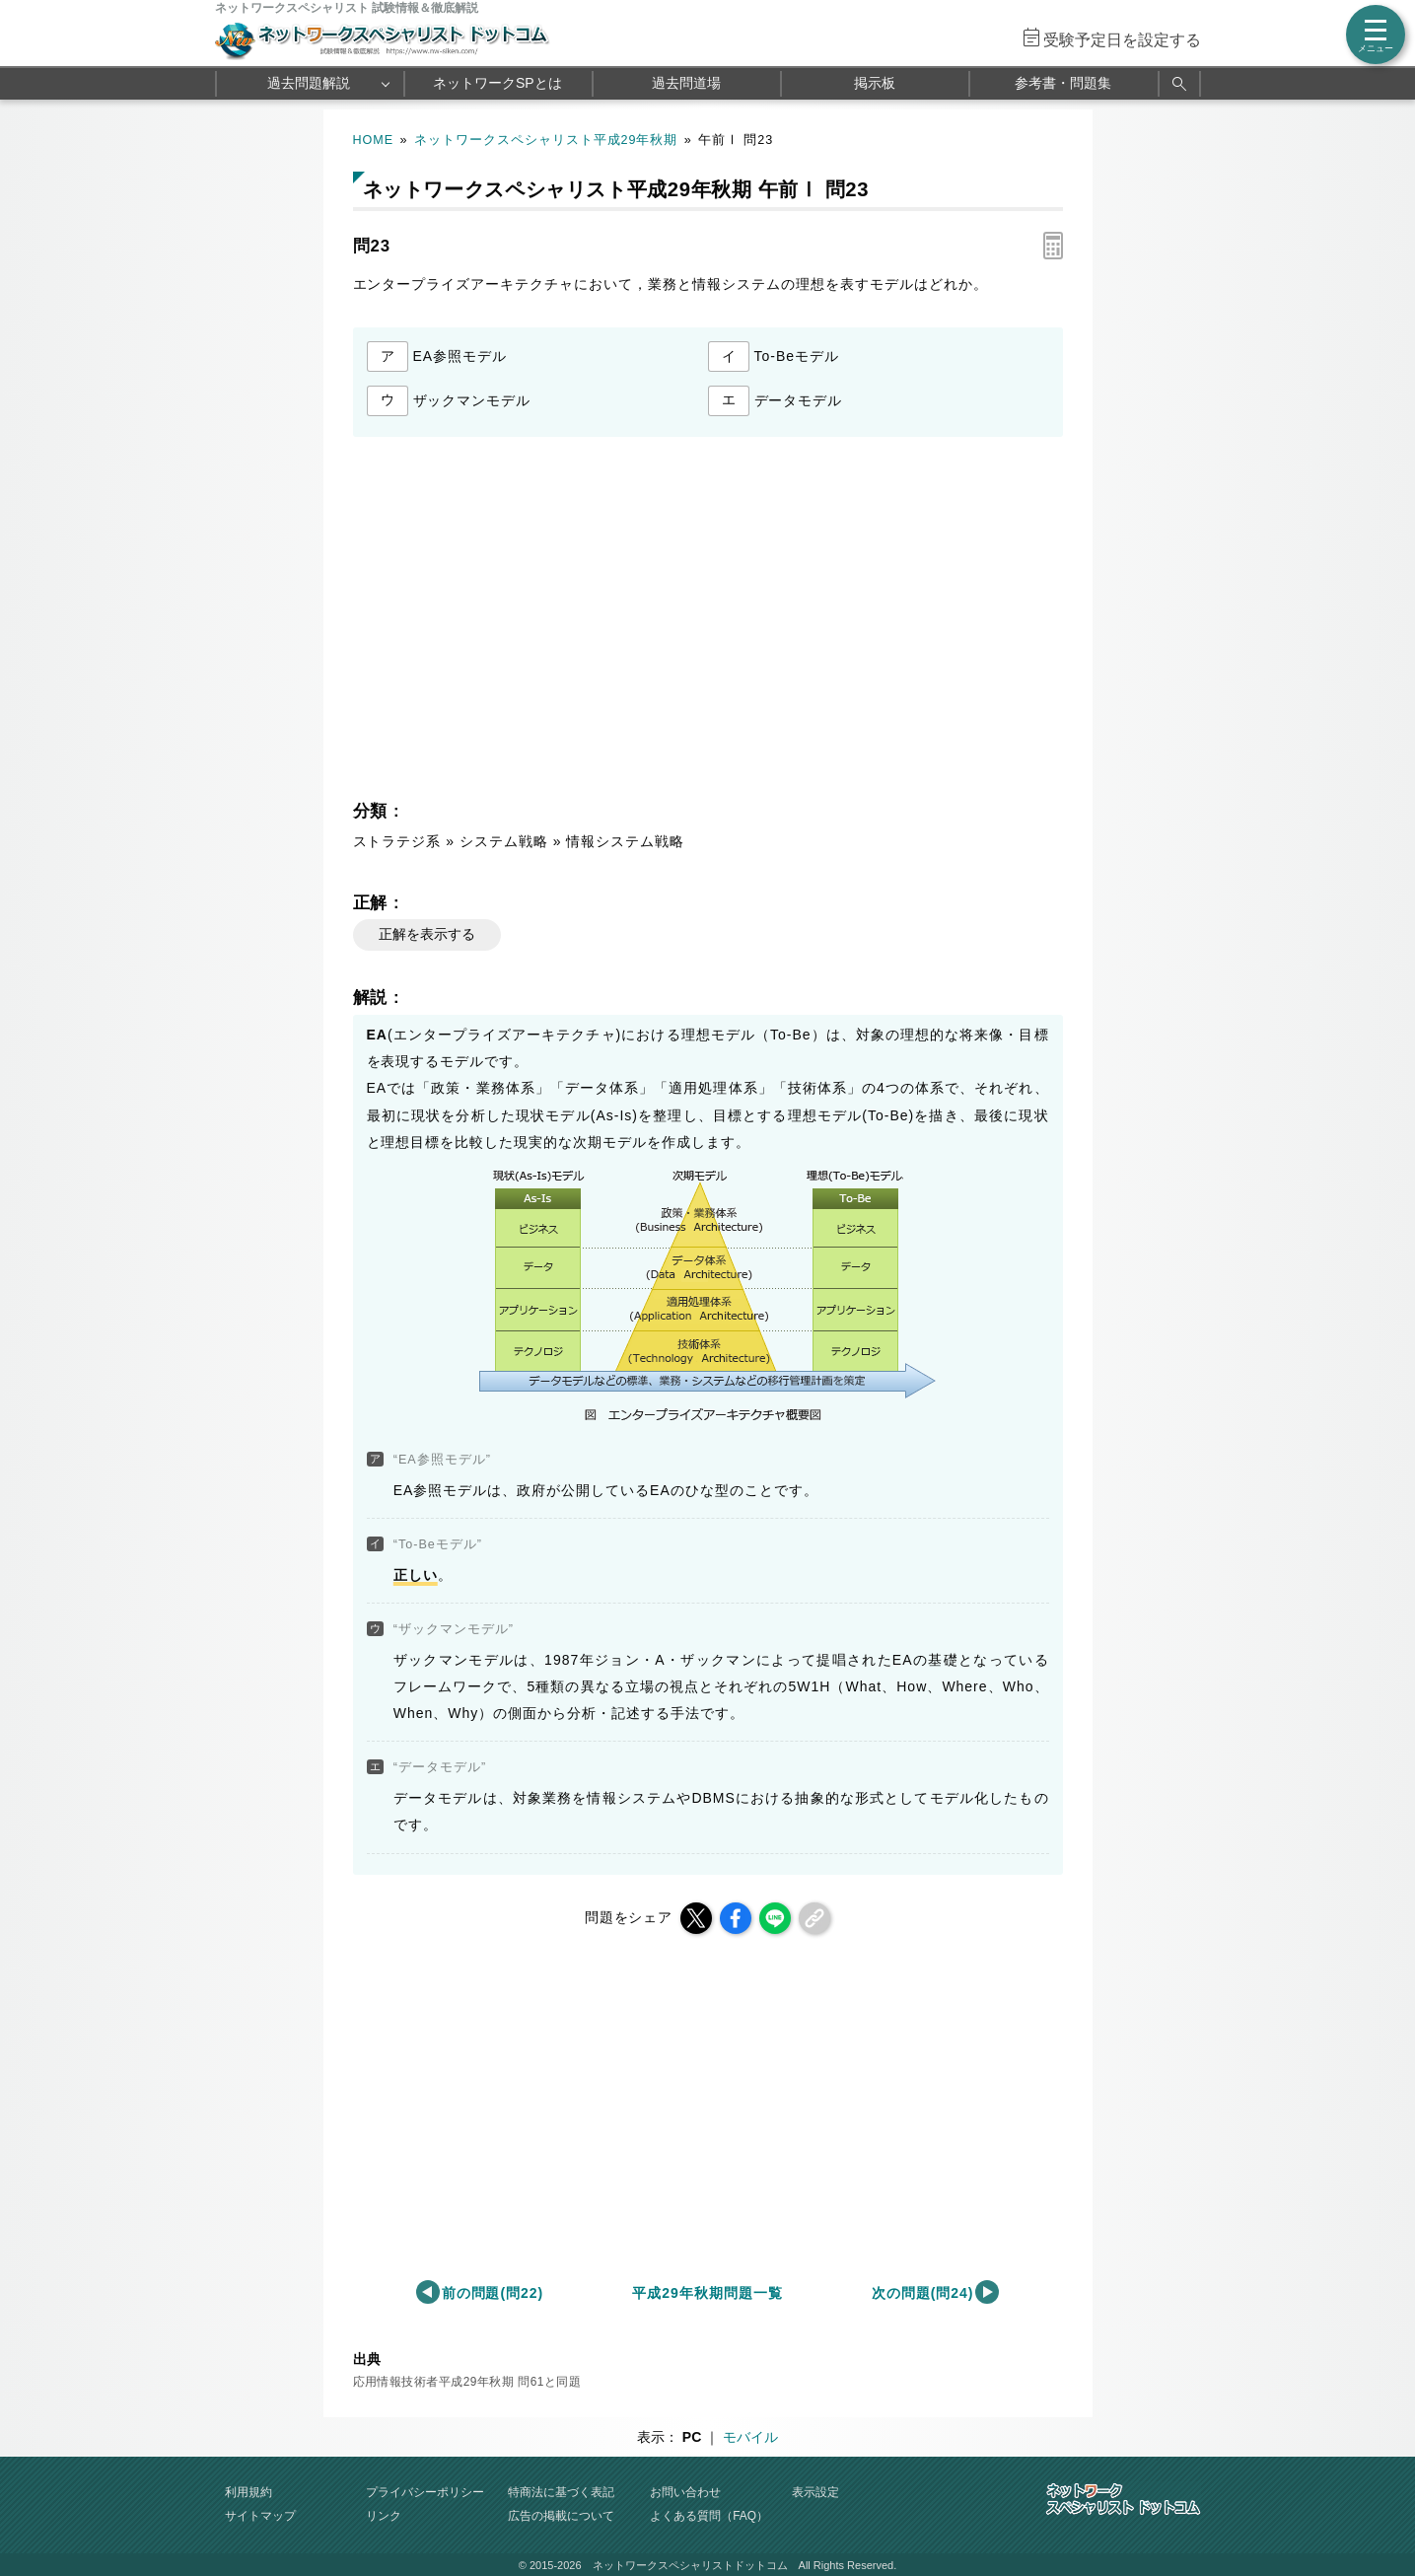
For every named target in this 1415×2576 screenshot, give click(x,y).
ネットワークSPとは (497, 83)
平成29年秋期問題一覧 (707, 2293)
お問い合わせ (685, 2492)
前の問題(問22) (493, 2293)
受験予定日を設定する (1122, 40)
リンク (383, 2516)
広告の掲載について (561, 2516)
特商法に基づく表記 (561, 2492)
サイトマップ (260, 2516)
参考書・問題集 (1063, 83)
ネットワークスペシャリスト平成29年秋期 (546, 140)
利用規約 (248, 2492)
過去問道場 (686, 83)
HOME (373, 140)
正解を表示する (427, 934)
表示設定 (815, 2492)
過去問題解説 (308, 83)
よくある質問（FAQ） (709, 2516)
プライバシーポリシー (425, 2492)
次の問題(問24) (923, 2293)
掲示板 (874, 83)
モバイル (750, 2437)
